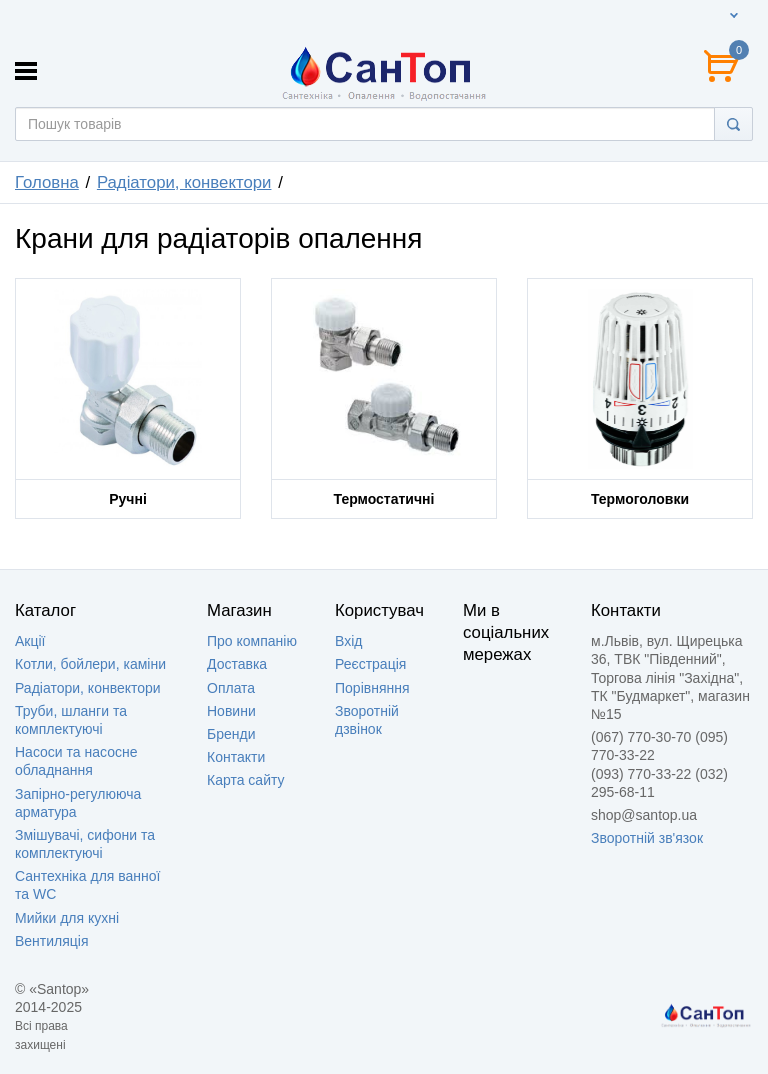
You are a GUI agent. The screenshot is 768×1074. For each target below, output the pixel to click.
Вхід (348, 641)
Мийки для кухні (67, 918)
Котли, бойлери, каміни (90, 664)
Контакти (236, 757)
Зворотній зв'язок (647, 838)
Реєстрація (370, 664)
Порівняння (372, 688)
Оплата (231, 688)
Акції (30, 641)
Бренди (231, 734)
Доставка (237, 664)
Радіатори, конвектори (88, 688)
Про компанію (252, 641)
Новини (231, 711)
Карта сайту (246, 780)
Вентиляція (52, 941)
